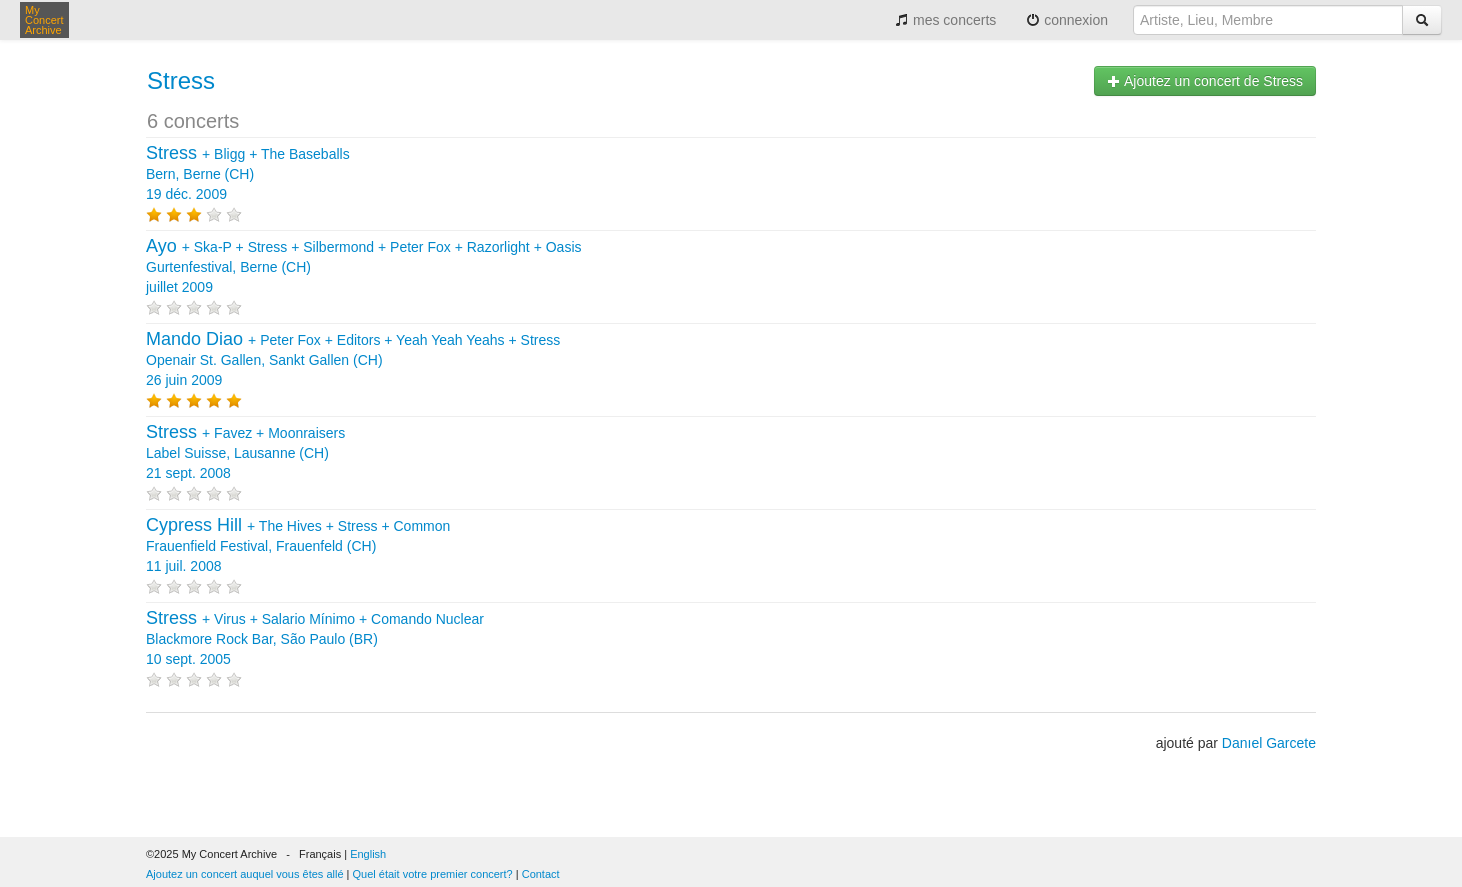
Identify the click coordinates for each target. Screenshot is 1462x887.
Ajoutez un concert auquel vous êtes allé (245, 874)
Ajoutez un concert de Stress (1205, 81)
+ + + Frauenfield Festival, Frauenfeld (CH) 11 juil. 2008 (298, 546)
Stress (181, 80)
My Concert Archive (44, 20)
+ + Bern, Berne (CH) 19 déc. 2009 (248, 174)
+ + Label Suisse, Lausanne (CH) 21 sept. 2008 (245, 453)
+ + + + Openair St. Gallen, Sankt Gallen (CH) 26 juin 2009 (353, 360)
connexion (1067, 20)
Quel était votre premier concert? (433, 874)
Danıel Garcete (1269, 743)
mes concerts (945, 20)
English (368, 854)
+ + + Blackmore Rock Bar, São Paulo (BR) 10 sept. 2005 (315, 639)
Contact (541, 874)
